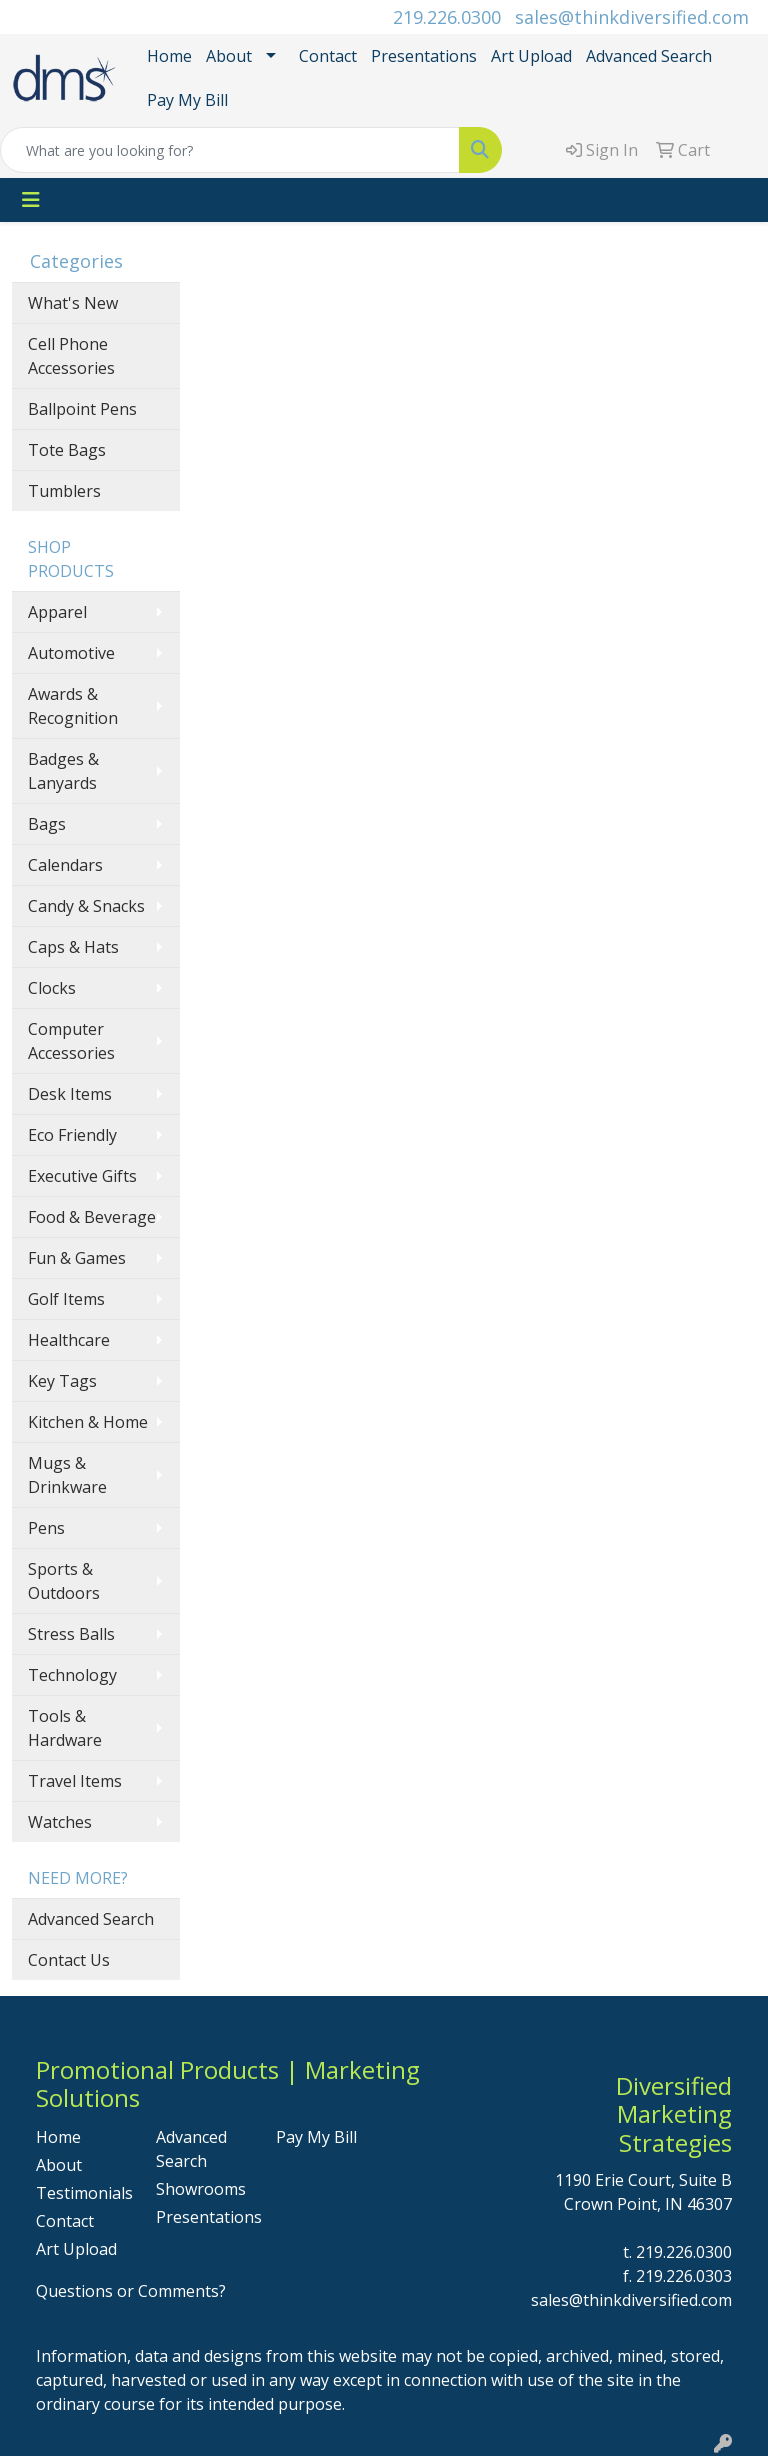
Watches (60, 1822)
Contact (328, 56)
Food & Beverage (92, 1217)
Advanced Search (649, 56)
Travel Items (75, 1781)
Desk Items (70, 1094)
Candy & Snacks (86, 906)
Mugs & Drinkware (67, 1475)
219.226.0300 (447, 17)
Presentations (424, 56)
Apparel (57, 612)
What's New (73, 303)
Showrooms (201, 2189)
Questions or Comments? (131, 2291)
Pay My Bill (187, 100)
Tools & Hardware (65, 1728)
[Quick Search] (230, 150)
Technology (72, 1675)
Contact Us (69, 1960)
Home (169, 56)
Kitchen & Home (88, 1422)
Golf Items (66, 1299)
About (229, 56)
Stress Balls (71, 1634)
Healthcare (69, 1340)
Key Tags (62, 1381)
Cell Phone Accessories (71, 356)
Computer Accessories (71, 1041)
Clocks (52, 988)
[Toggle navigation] (31, 200)
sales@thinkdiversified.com (632, 17)
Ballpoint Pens (82, 409)
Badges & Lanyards (63, 771)
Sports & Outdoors (64, 1581)
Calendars (65, 865)
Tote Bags (67, 450)
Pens (46, 1528)
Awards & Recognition (73, 706)
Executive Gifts (82, 1176)
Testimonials (84, 2193)
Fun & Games (77, 1258)
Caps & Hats (73, 947)
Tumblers (64, 491)
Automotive (71, 653)
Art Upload (531, 56)
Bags (47, 824)
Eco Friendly (72, 1135)
